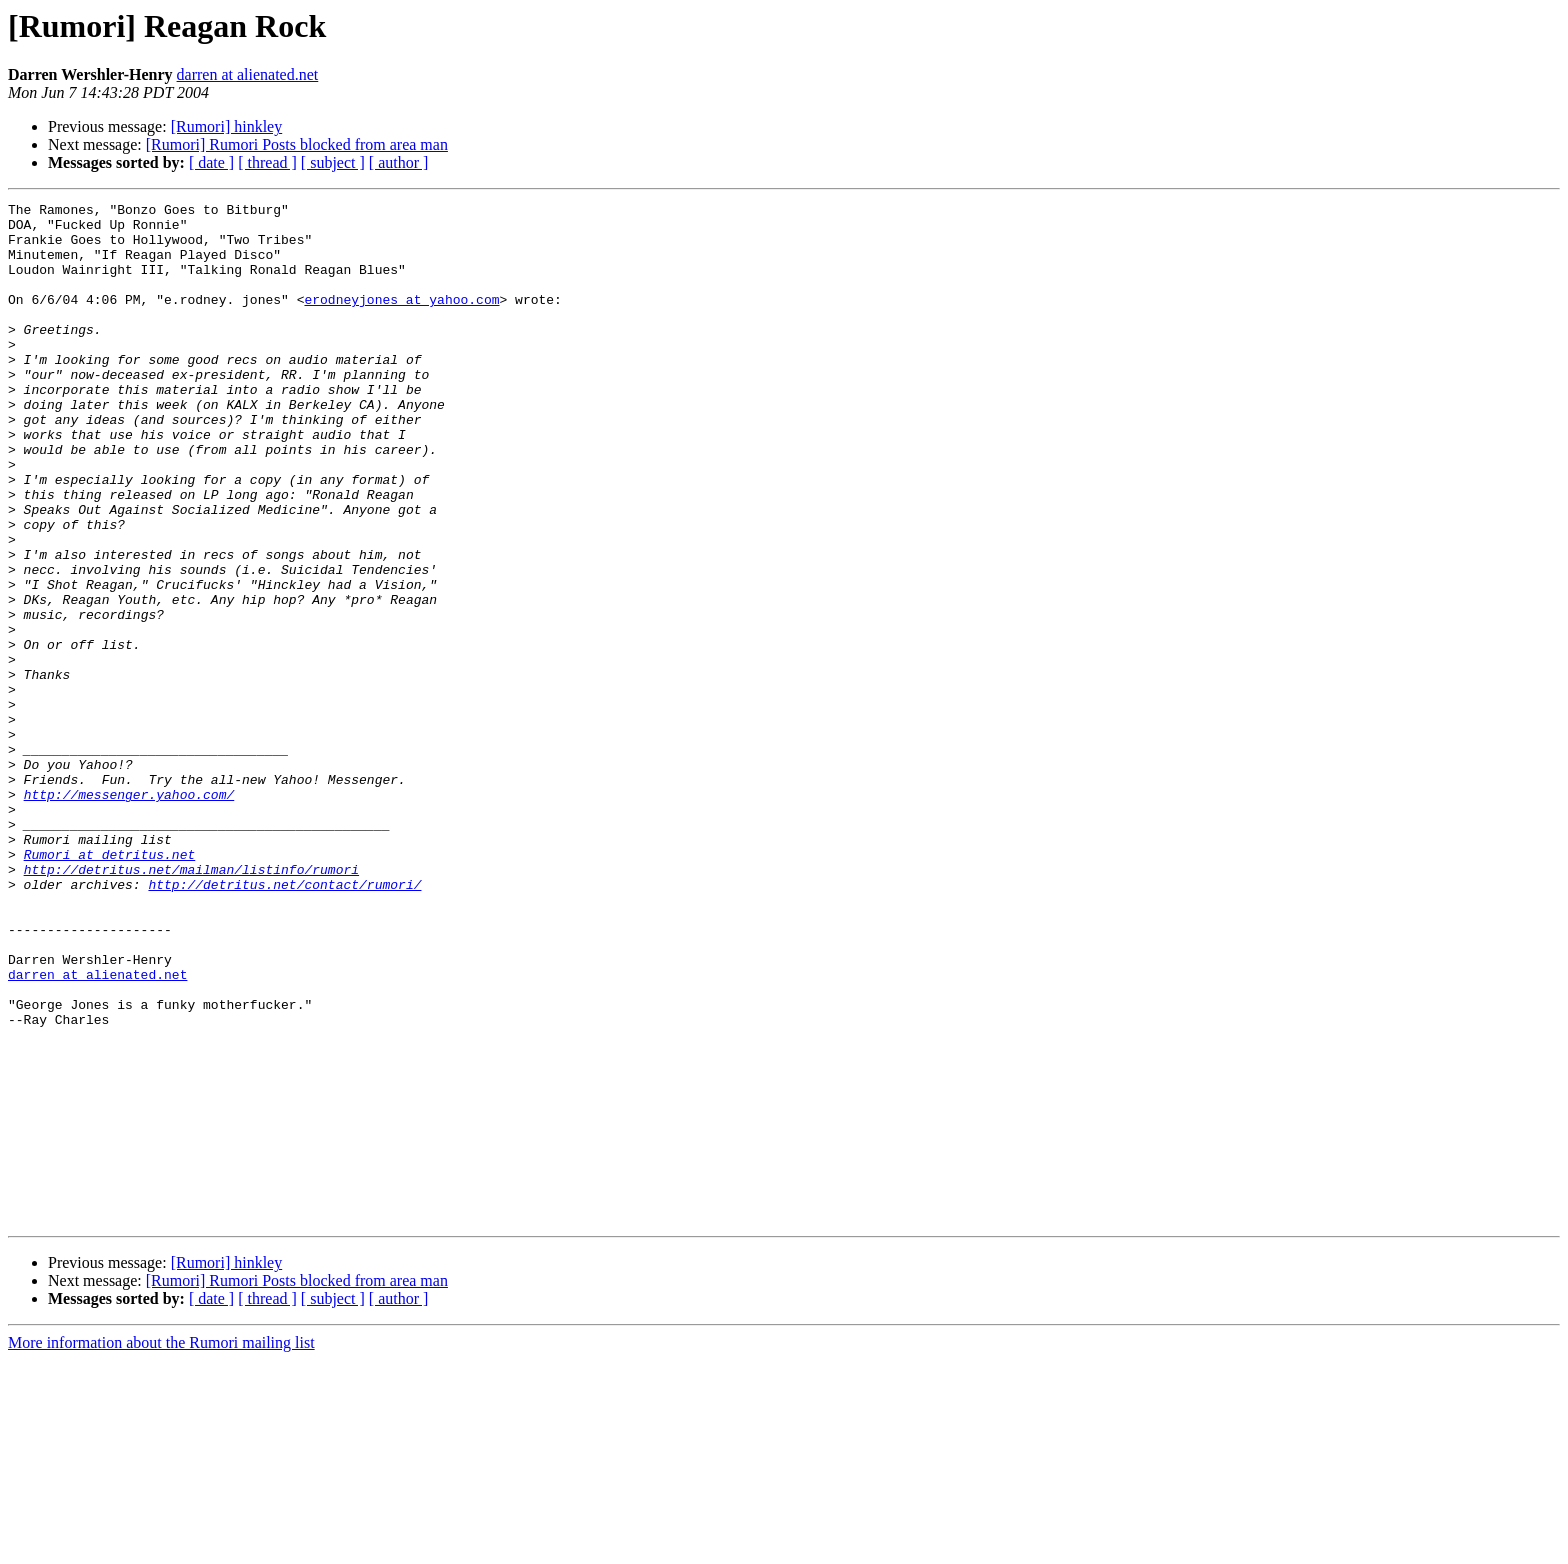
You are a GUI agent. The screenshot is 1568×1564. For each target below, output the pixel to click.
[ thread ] (267, 162)
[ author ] (399, 162)
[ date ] (211, 162)
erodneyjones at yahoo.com (401, 320)
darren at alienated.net (248, 74)
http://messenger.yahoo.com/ (129, 914)
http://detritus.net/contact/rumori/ (284, 1022)
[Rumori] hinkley (227, 126)
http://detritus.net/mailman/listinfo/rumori (191, 1004)
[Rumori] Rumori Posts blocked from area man (297, 144)
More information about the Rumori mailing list (161, 1546)
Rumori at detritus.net (110, 986)
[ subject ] (333, 162)
